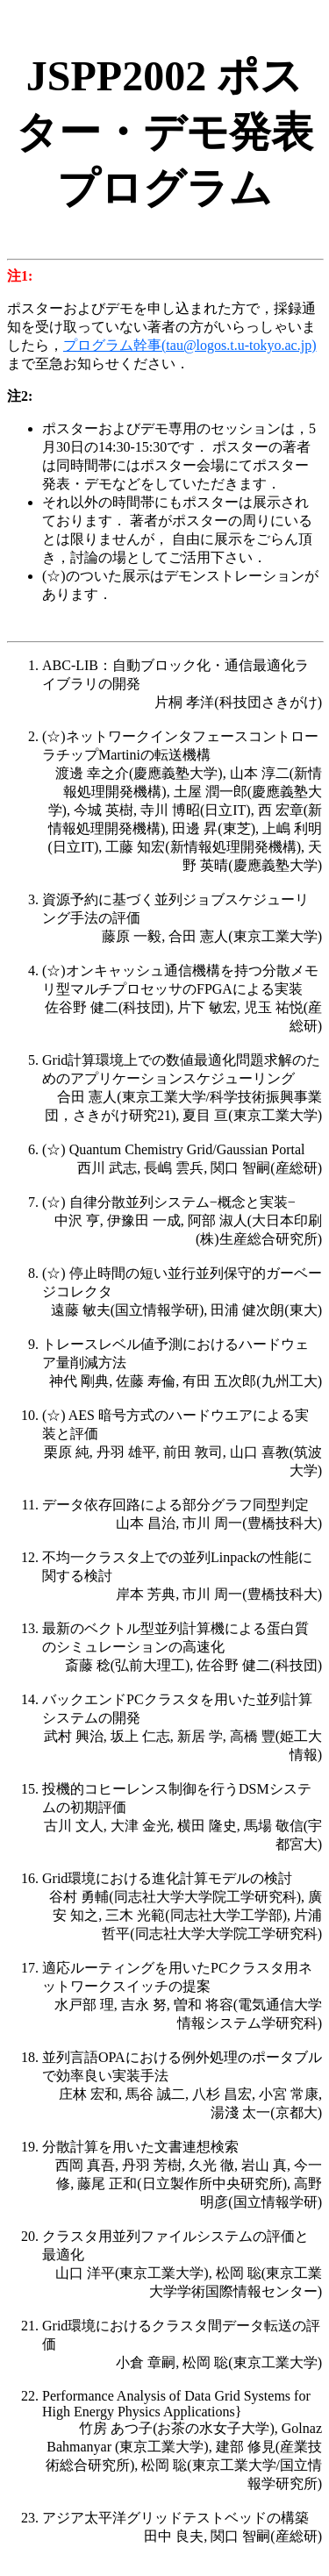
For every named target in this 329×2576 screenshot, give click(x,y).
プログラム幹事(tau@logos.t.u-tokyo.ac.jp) (189, 345)
